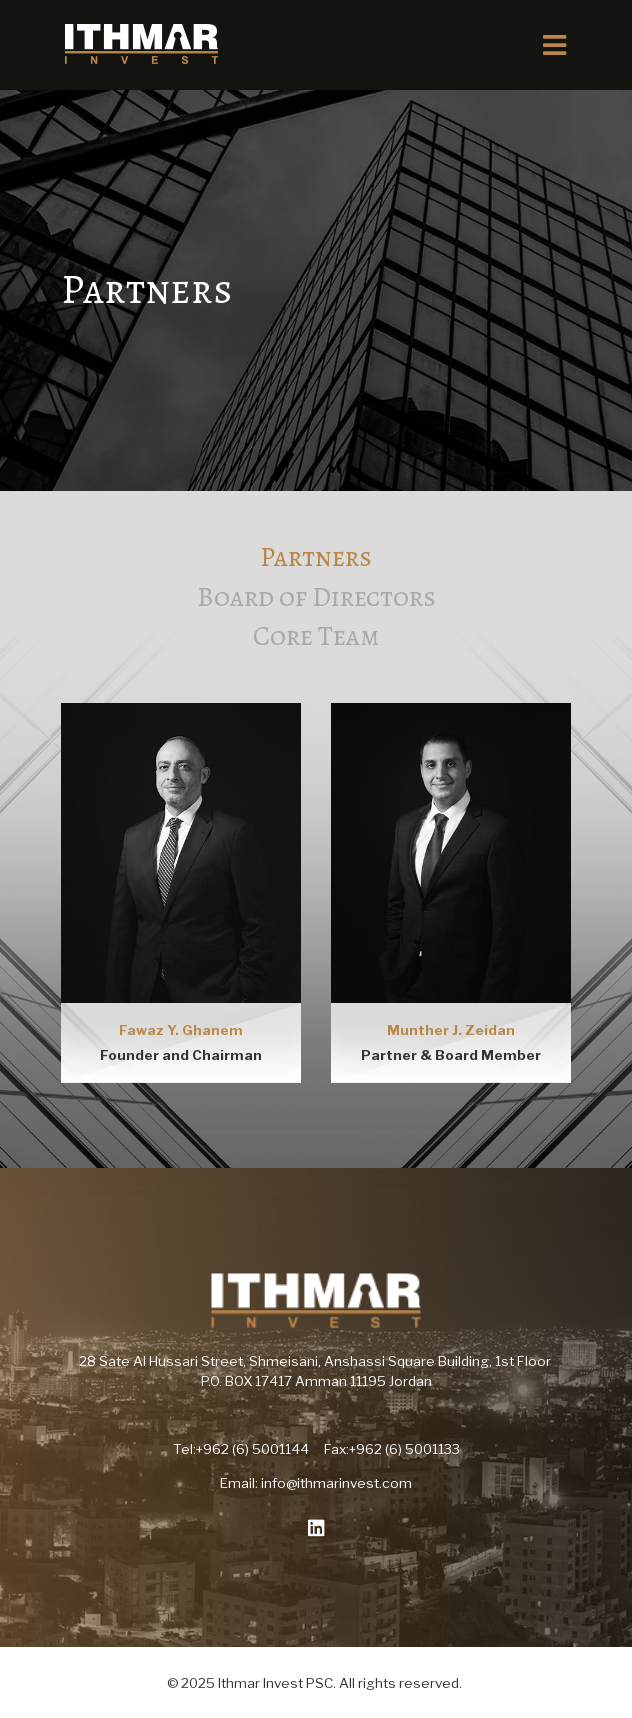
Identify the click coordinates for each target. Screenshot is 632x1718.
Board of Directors (316, 596)
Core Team (316, 635)
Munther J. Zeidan (451, 1030)
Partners (316, 556)
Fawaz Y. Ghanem (181, 1030)
